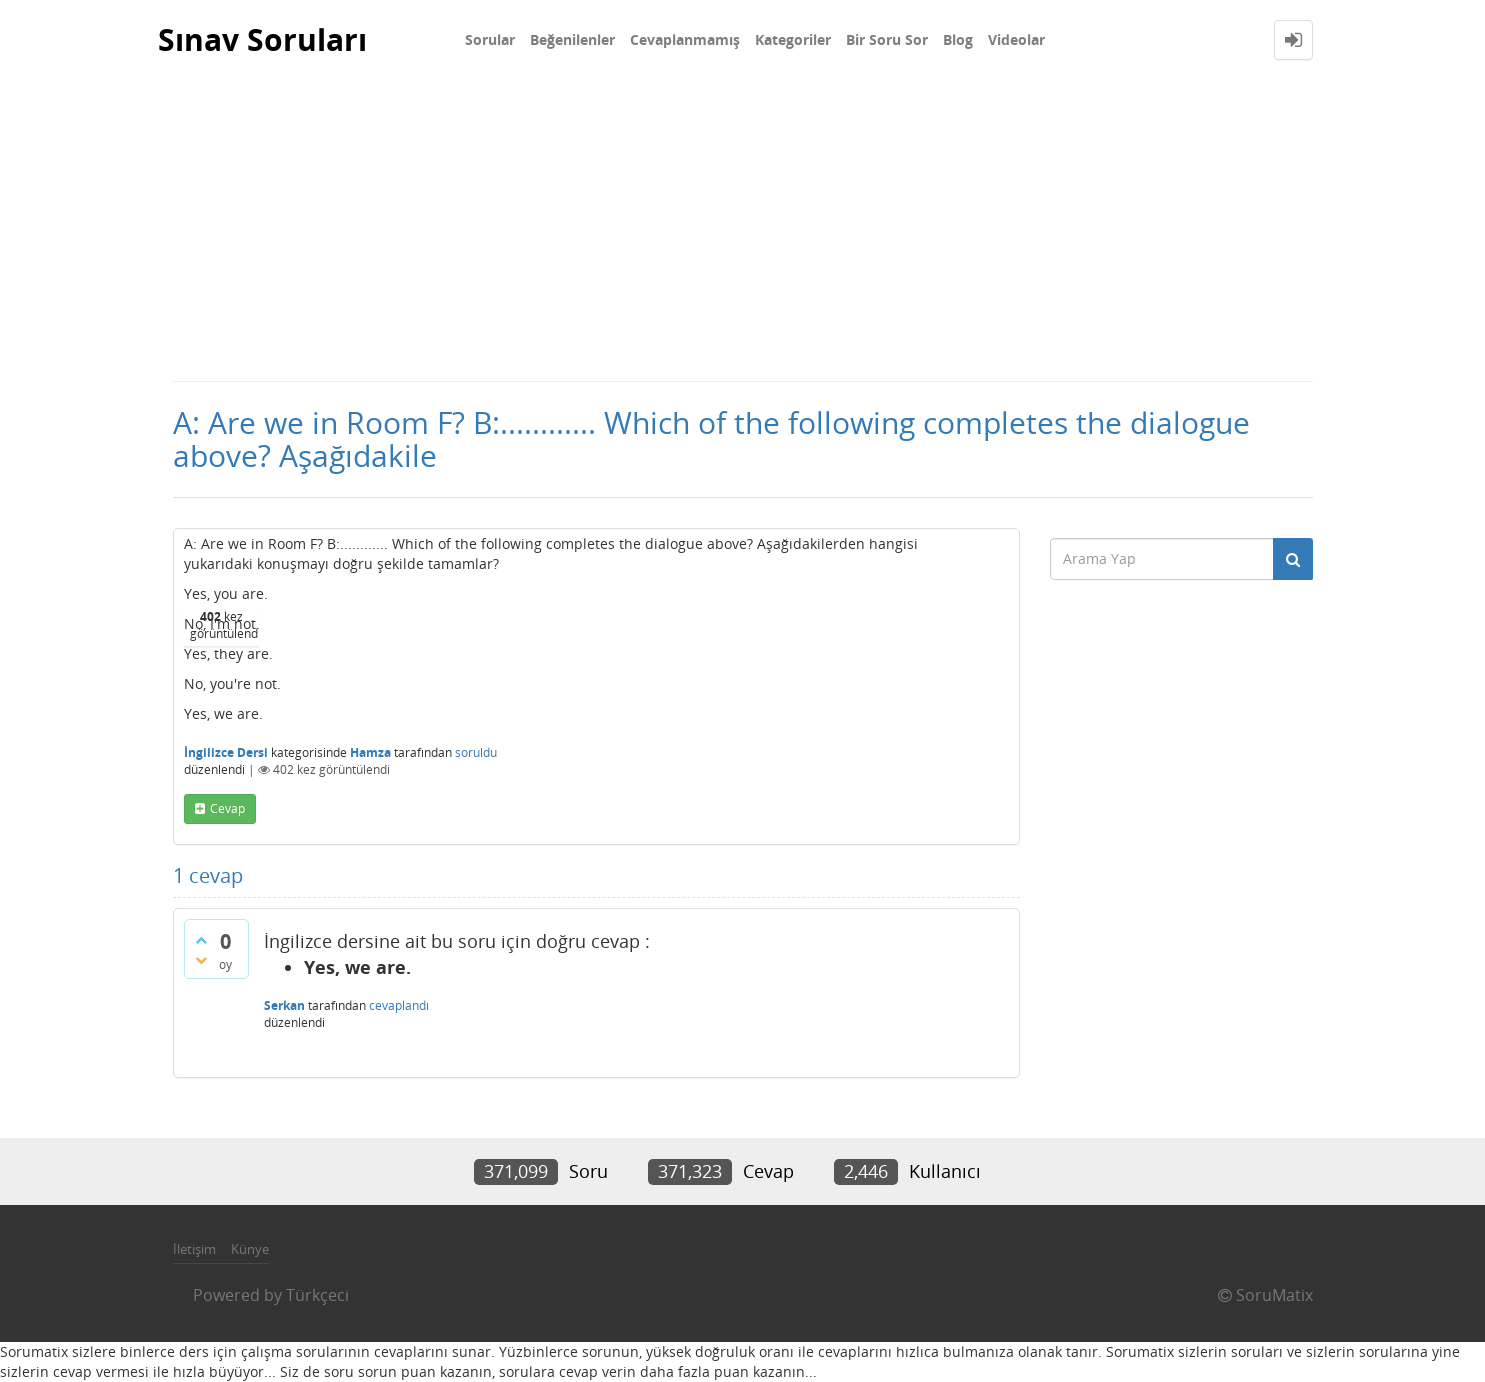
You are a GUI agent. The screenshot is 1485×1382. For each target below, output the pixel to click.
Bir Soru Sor (887, 39)
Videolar (1016, 39)
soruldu (476, 752)
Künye (250, 1249)
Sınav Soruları (262, 39)
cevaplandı (399, 1005)
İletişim (194, 1249)
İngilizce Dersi (226, 752)
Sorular (490, 39)
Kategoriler (793, 39)
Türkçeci (317, 1295)
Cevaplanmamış (685, 39)
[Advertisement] (743, 230)
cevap (227, 808)
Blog (958, 39)
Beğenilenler (572, 39)
